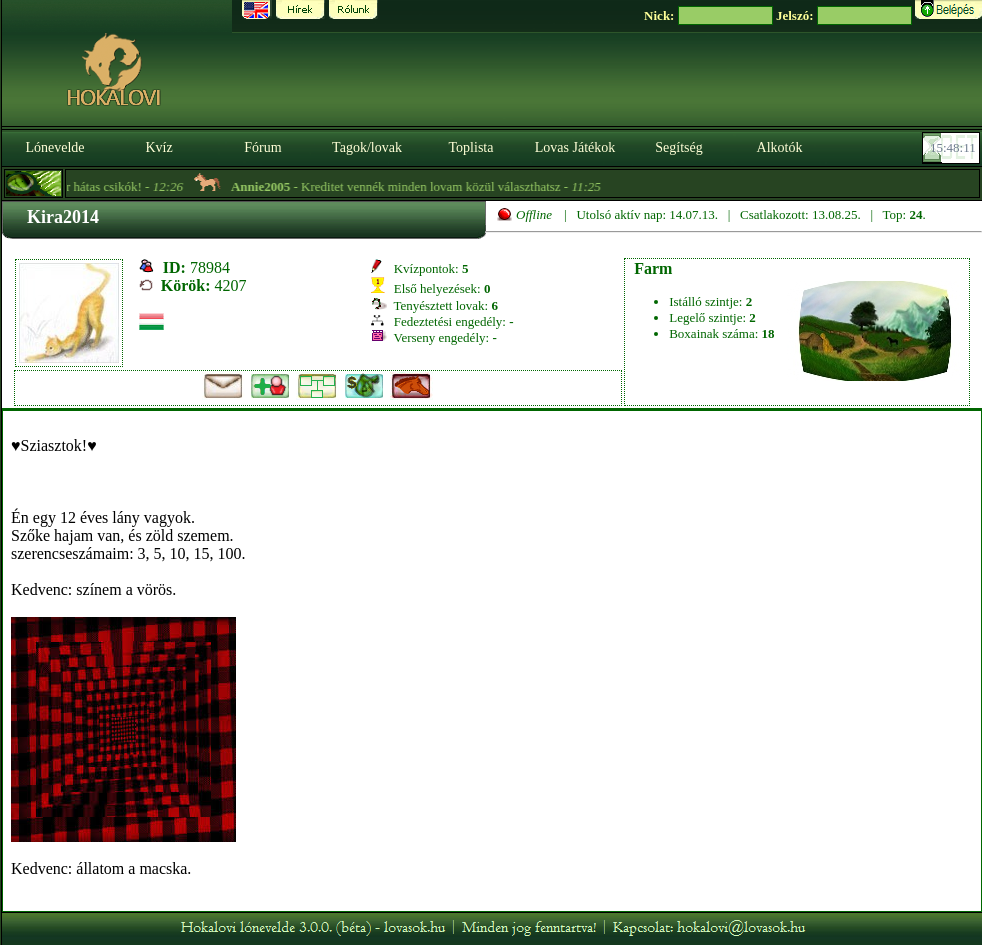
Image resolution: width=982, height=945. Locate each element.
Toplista (471, 147)
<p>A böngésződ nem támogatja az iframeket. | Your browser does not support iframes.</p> (492, 661)
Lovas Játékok (575, 147)
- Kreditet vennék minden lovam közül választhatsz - (429, 186)
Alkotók (780, 147)
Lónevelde (54, 147)
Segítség (678, 147)
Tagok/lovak (367, 147)
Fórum (262, 147)
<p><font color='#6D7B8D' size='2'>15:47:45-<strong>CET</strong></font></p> (953, 148)
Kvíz (158, 147)
